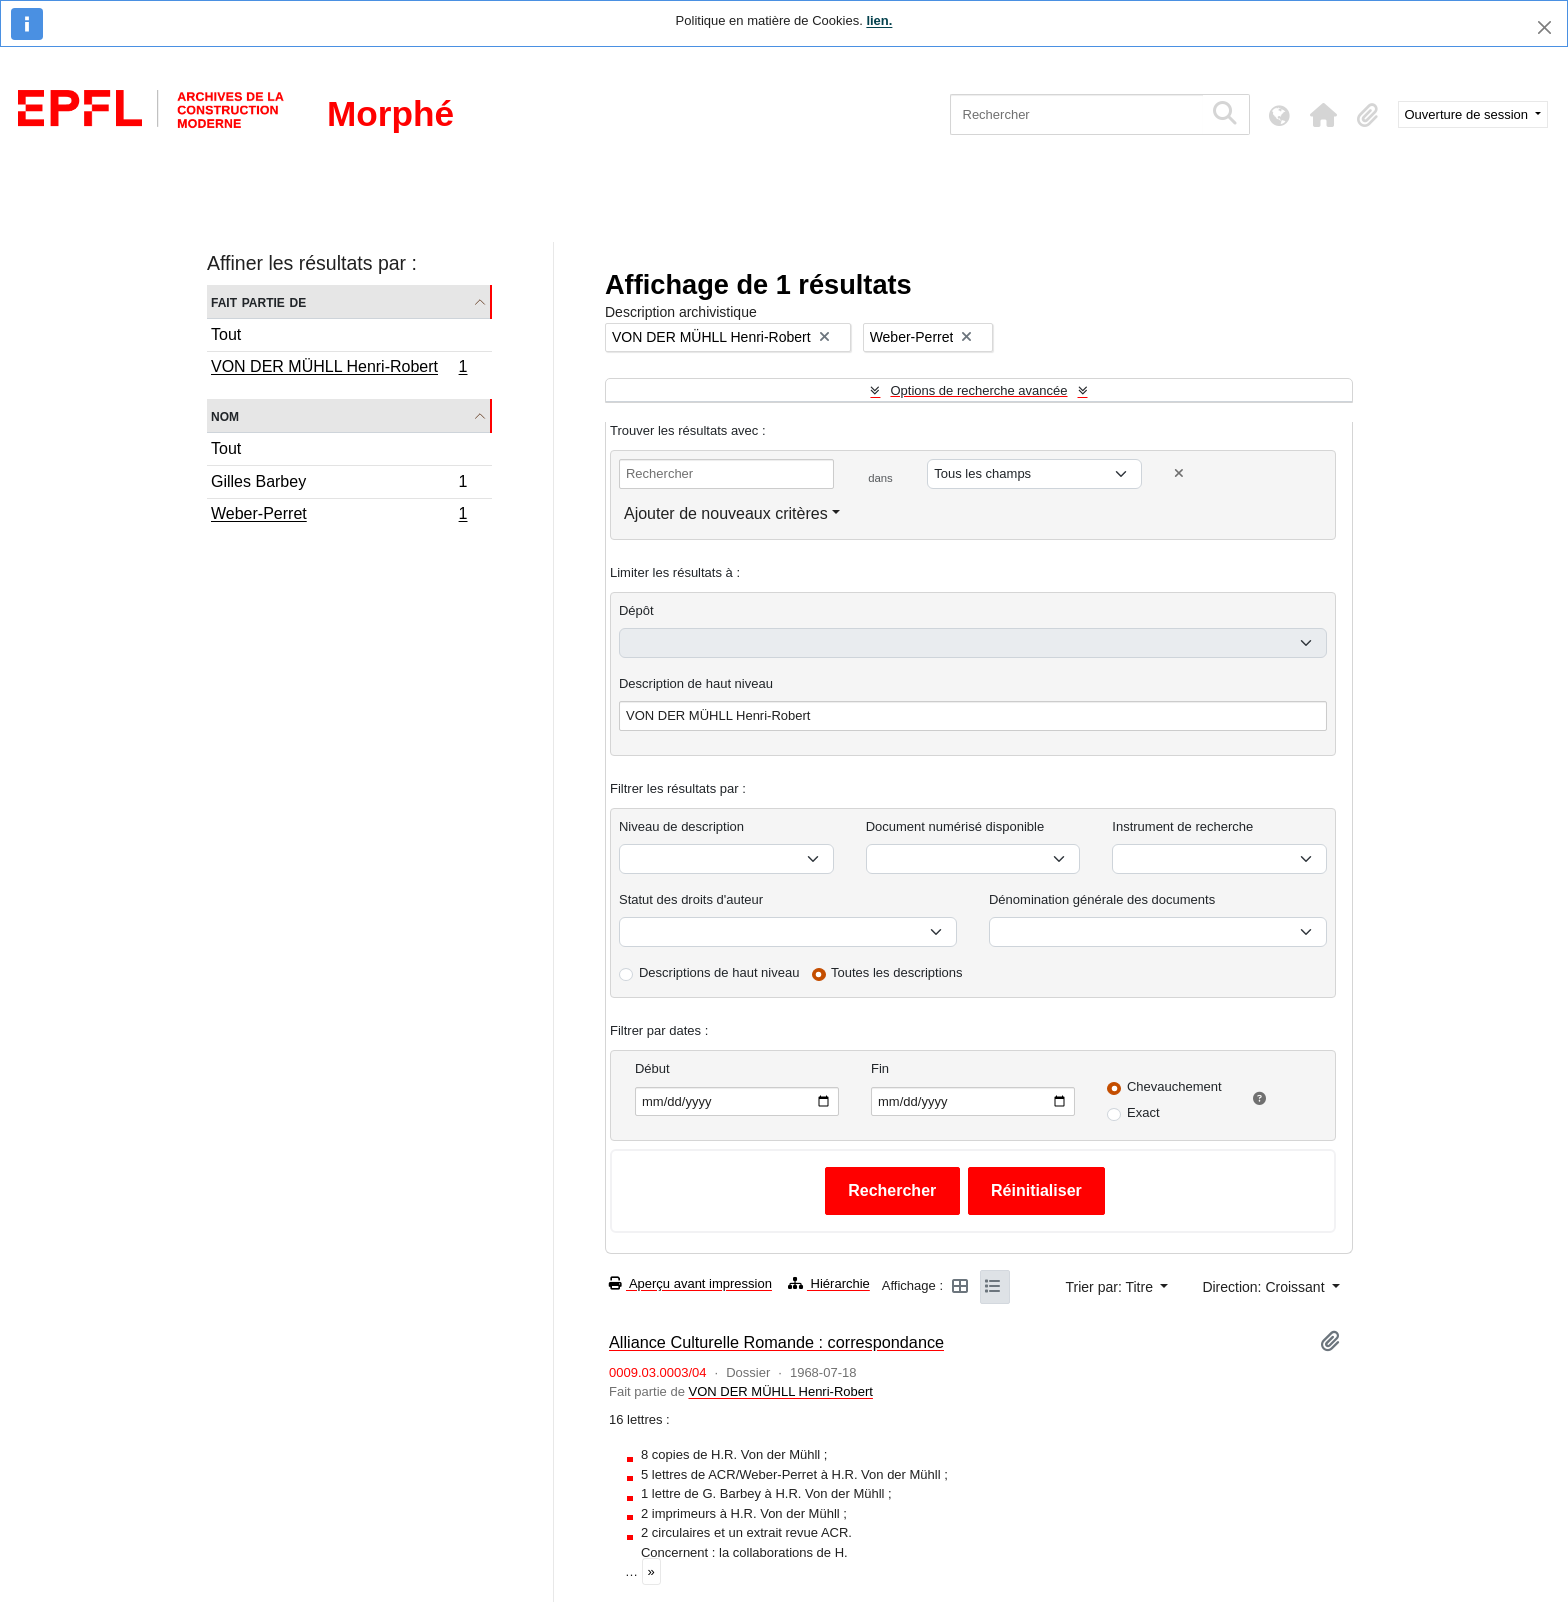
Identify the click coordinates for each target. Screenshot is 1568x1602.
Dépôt (636, 610)
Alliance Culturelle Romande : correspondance (776, 1342)
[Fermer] (1544, 27)
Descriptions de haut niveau (719, 972)
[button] (1324, 115)
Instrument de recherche (1182, 826)
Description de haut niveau (696, 683)
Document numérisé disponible (955, 826)
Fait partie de (258, 301)
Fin (880, 1068)
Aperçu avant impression (690, 1283)
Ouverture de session (1468, 114)
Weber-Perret (339, 516)
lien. (879, 20)
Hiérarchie (829, 1283)
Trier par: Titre (1111, 1287)
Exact (1143, 1112)
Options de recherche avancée (978, 390)
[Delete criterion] (1179, 473)
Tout (226, 334)
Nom (225, 415)
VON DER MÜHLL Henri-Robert (339, 369)
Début (652, 1068)
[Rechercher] (1076, 114)
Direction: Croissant (1265, 1287)
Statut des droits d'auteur (691, 899)
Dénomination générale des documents (1102, 899)
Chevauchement (1174, 1086)
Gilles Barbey (339, 484)
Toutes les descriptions (897, 972)
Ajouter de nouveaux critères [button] (726, 513)
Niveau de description (681, 826)
